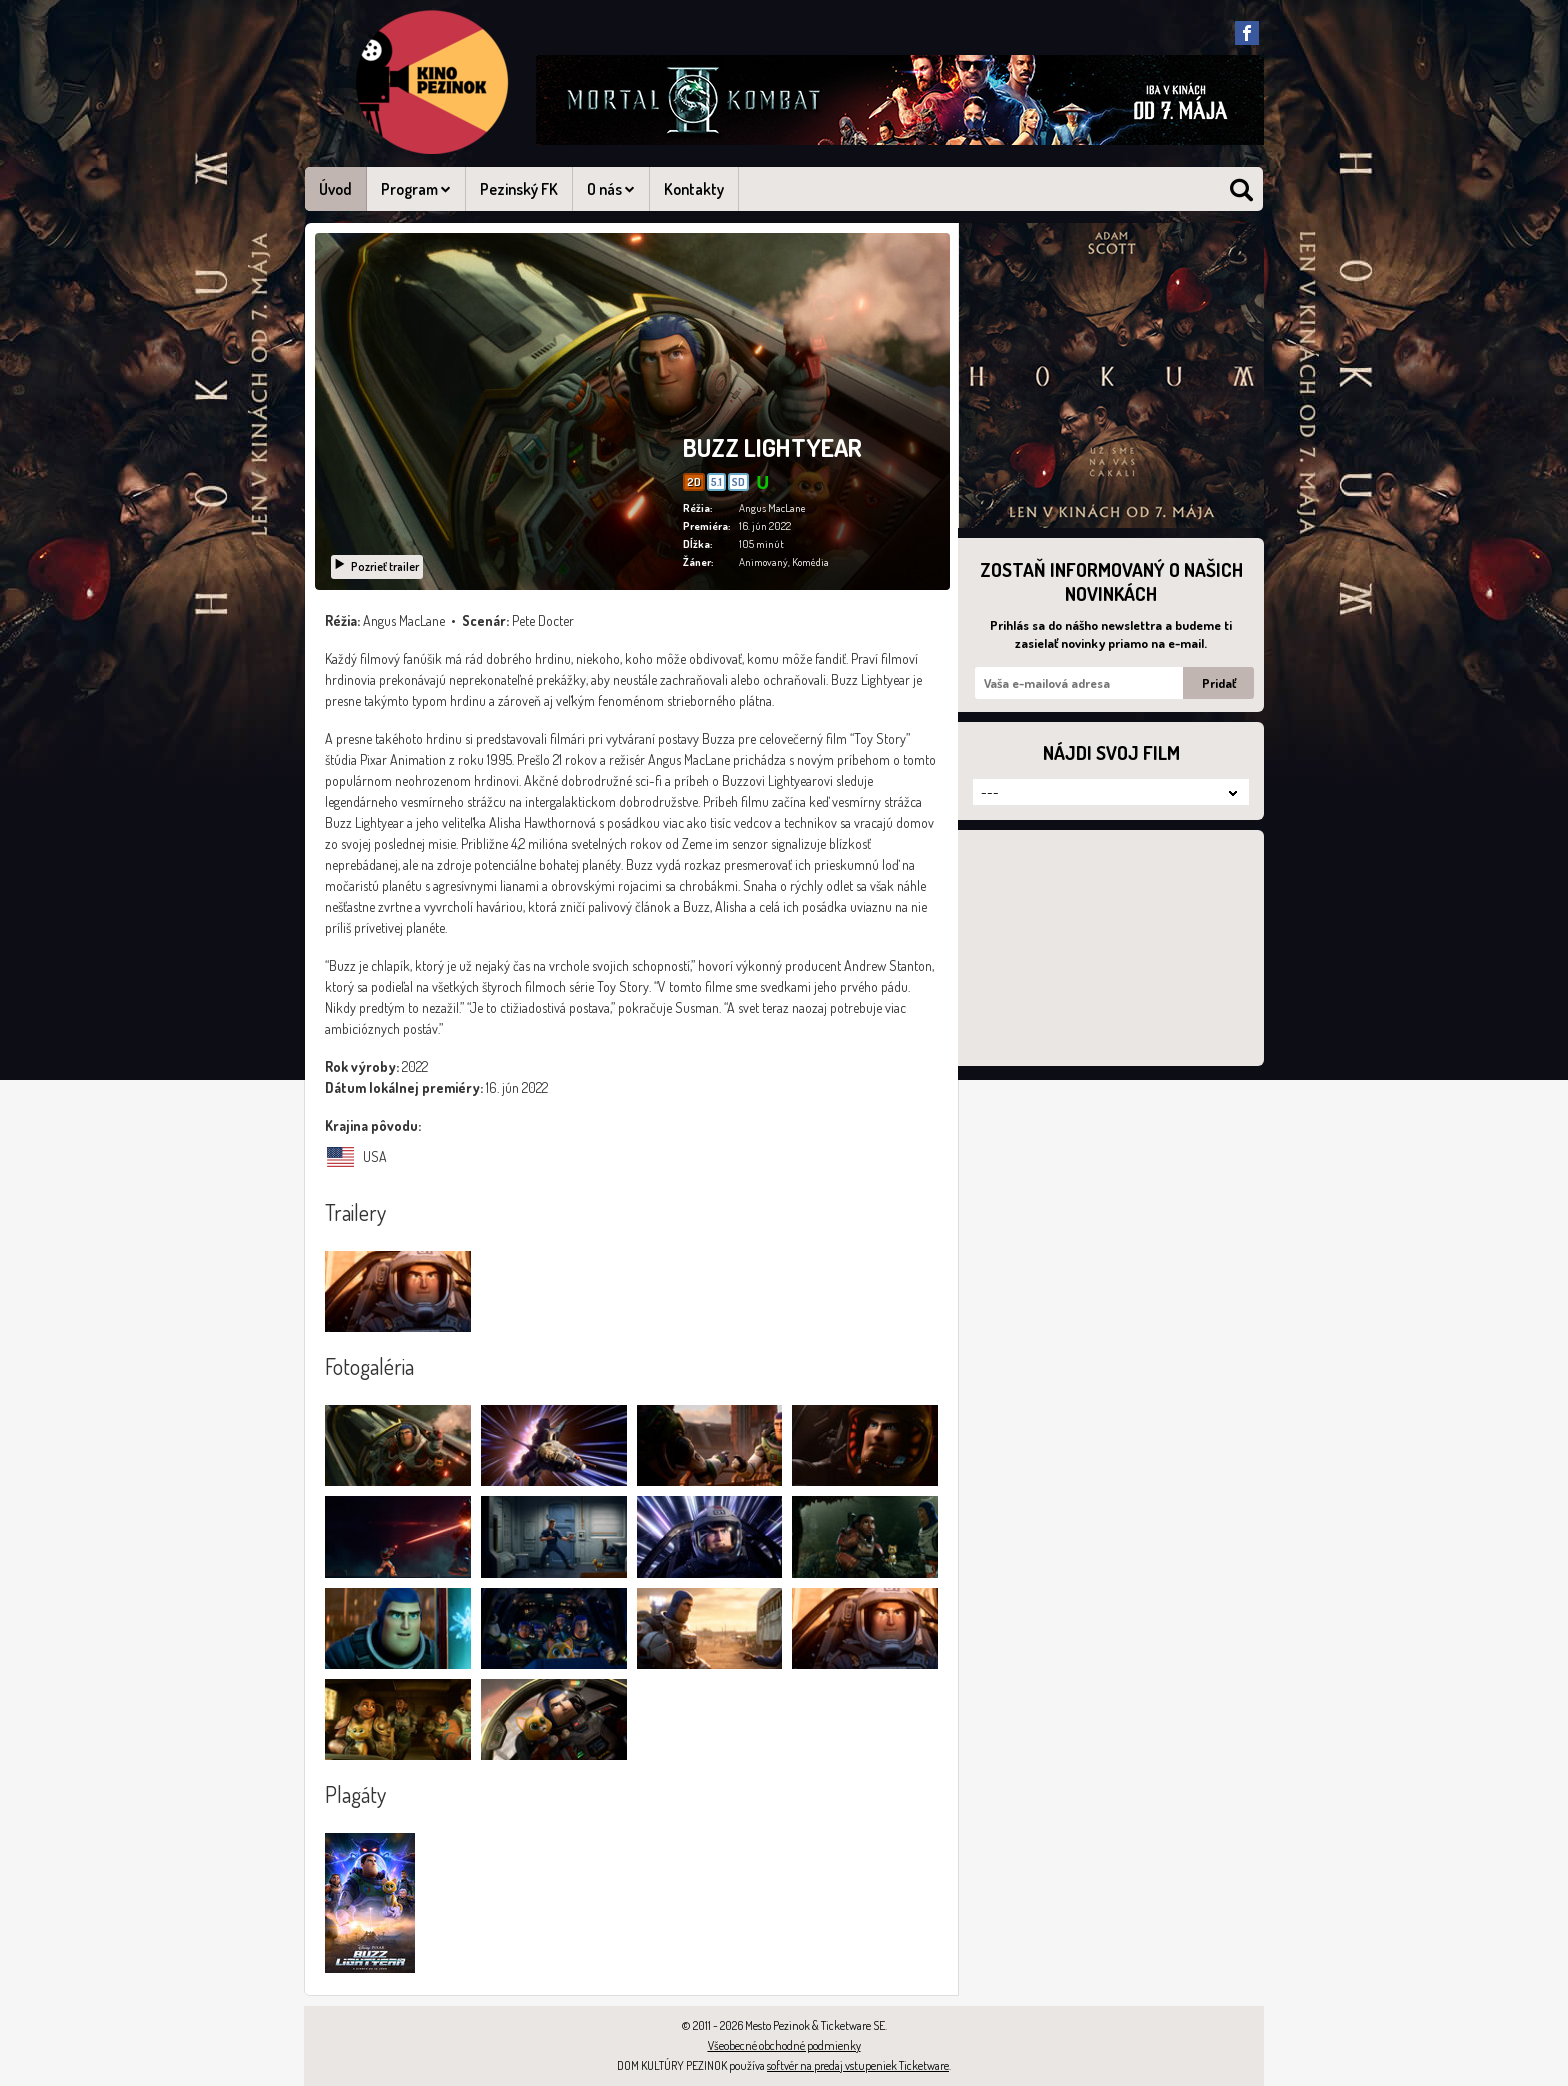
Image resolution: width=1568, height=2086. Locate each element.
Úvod (335, 189)
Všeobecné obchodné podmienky (784, 2045)
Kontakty (694, 189)
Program (416, 189)
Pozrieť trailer (376, 566)
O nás (611, 189)
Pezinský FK (519, 189)
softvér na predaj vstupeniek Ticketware (858, 2065)
